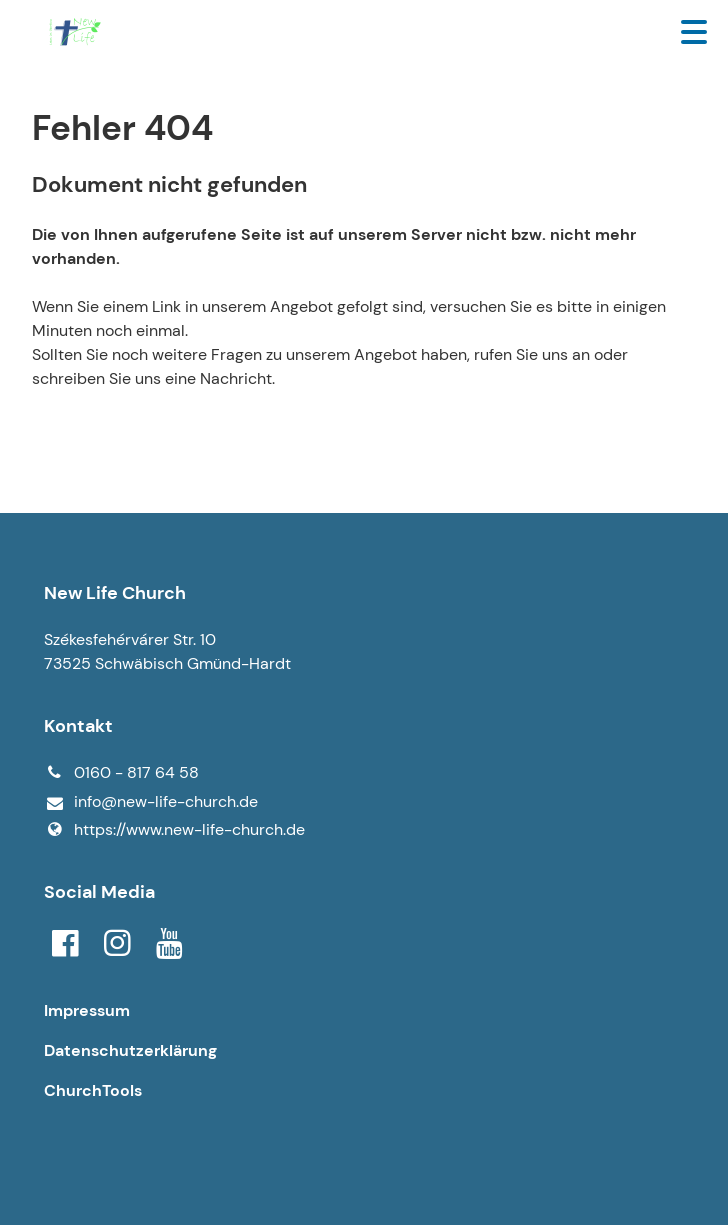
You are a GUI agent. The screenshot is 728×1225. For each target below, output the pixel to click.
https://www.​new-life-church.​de (174, 830)
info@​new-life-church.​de (151, 802)
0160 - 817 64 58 (121, 773)
